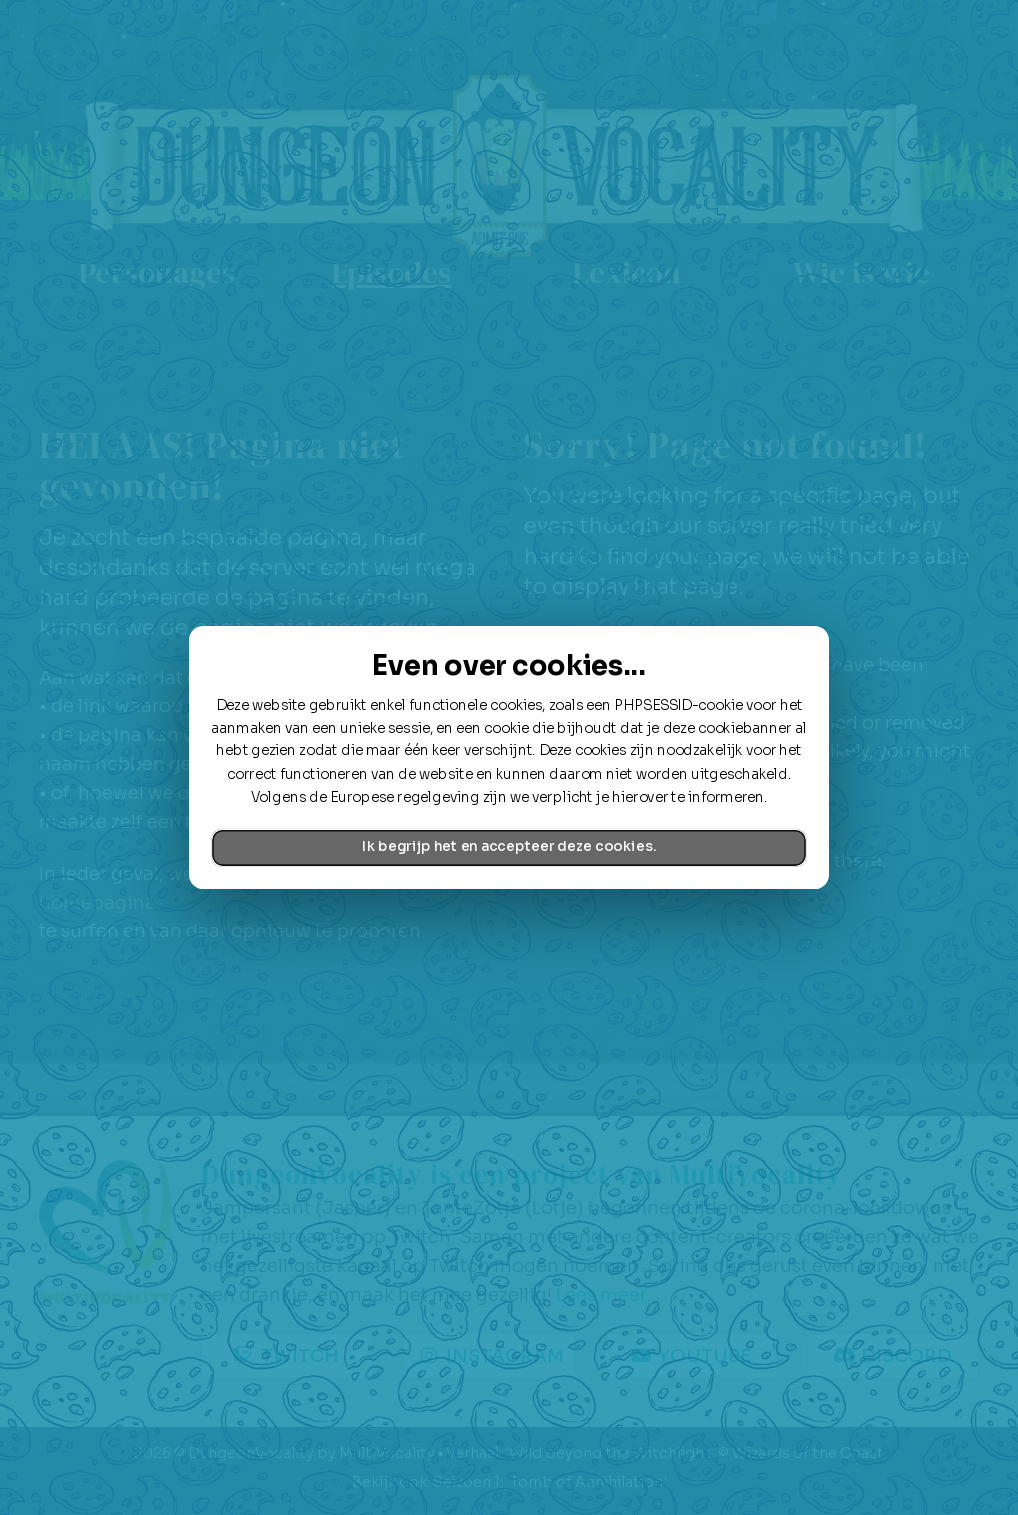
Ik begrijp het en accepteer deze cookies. (509, 847)
